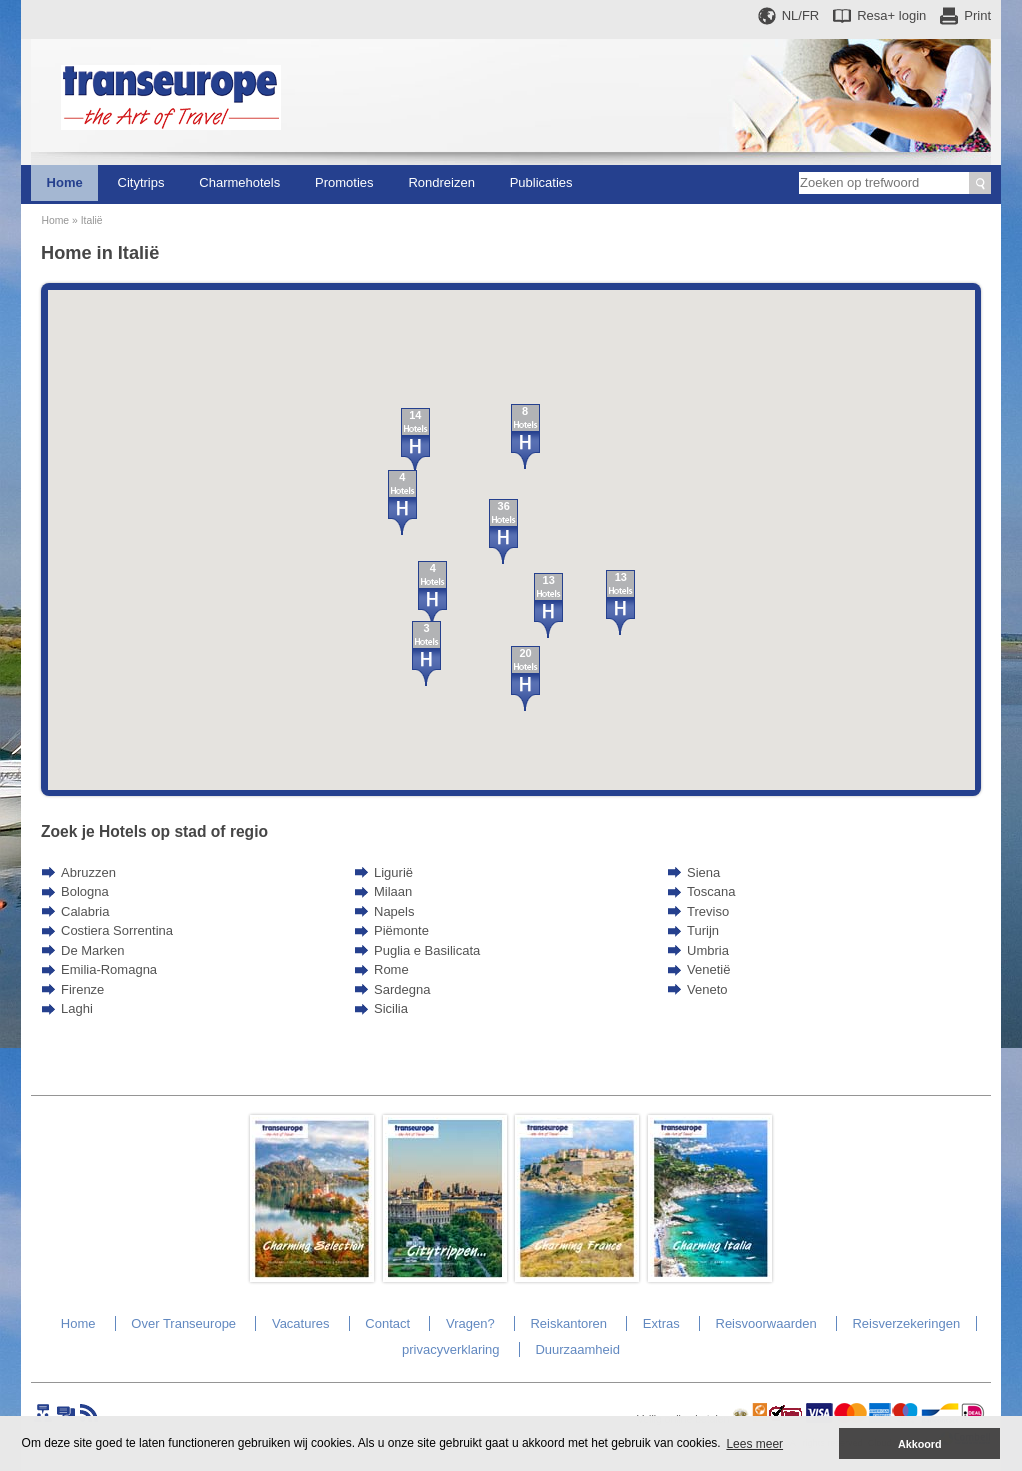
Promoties (344, 182)
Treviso (708, 911)
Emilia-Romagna (109, 969)
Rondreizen (441, 182)
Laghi (77, 1008)
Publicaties (541, 182)
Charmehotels (239, 182)
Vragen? (470, 1323)
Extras (661, 1323)
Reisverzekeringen (906, 1323)
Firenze (82, 989)
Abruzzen (88, 872)
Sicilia (391, 1008)
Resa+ (891, 15)
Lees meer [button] (754, 1444)
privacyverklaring (451, 1349)
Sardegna (402, 989)
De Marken (93, 950)
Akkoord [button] (920, 1444)
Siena (703, 872)
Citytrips (141, 182)
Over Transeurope (183, 1323)
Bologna (85, 891)
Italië (92, 220)
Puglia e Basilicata (427, 950)
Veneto (707, 989)
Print (977, 15)
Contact (387, 1323)
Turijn (703, 930)
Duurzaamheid (577, 1349)
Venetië (708, 969)
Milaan (393, 891)
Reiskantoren (568, 1323)
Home (65, 182)
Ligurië (393, 872)
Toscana (711, 891)
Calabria (85, 911)
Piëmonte (401, 930)
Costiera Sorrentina (117, 930)
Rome (391, 969)
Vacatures (301, 1323)
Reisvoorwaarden (766, 1323)
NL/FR (801, 15)
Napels (394, 911)
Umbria (708, 950)
